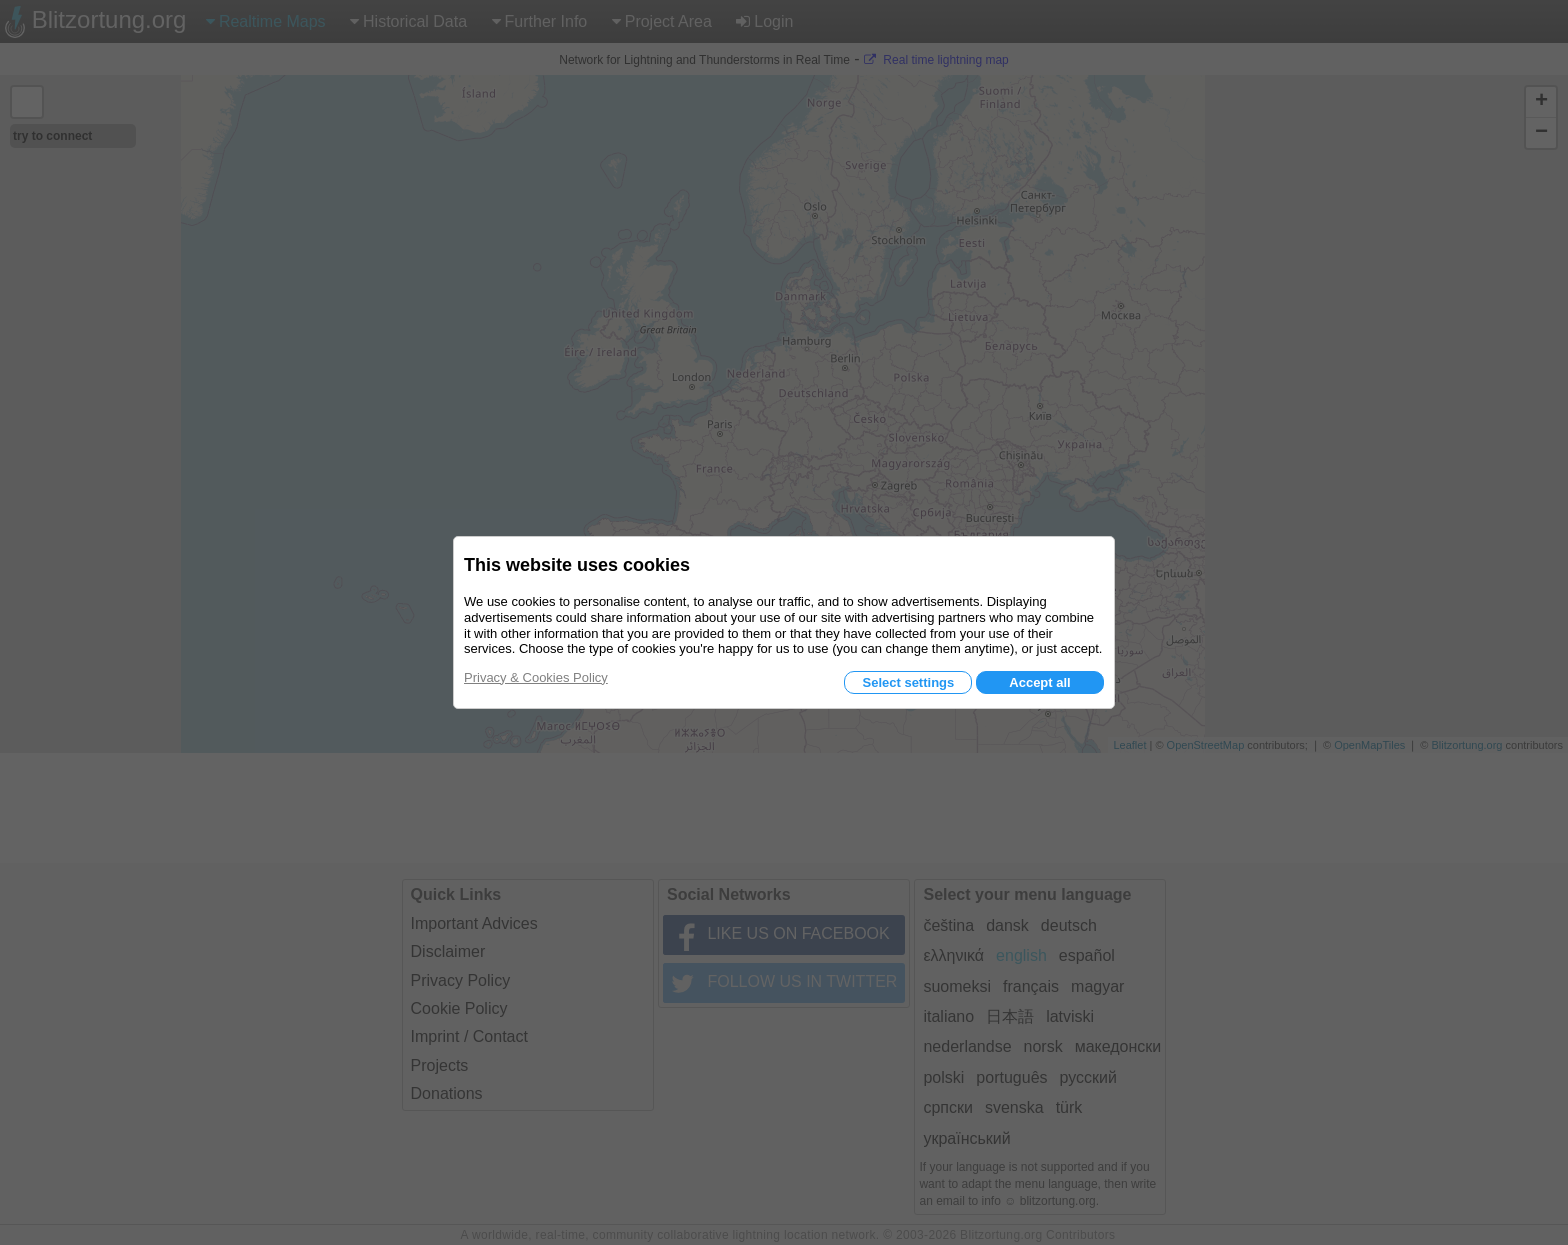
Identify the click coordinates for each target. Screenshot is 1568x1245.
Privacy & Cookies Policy (536, 677)
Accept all (1039, 682)
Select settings (908, 682)
